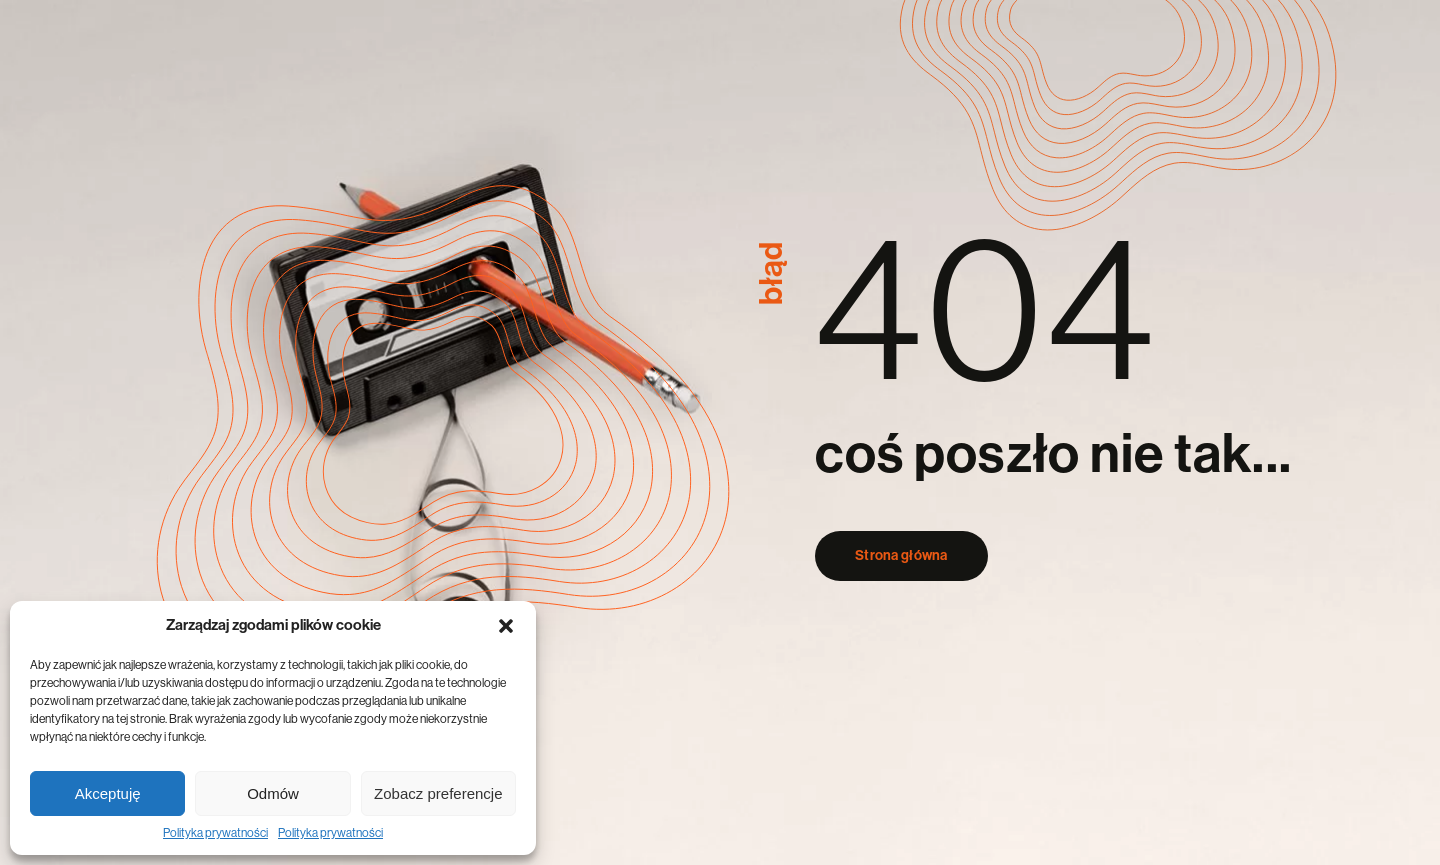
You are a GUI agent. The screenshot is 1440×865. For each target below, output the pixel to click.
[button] (506, 626)
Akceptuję (108, 793)
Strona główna (901, 556)
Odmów (273, 793)
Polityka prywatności (215, 833)
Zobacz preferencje (438, 793)
